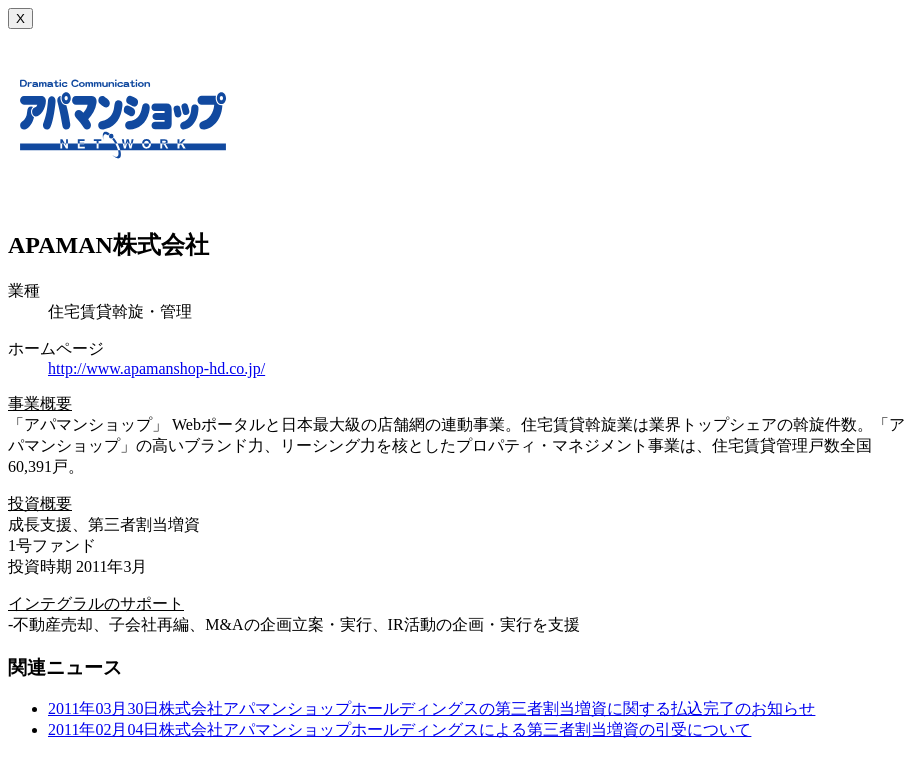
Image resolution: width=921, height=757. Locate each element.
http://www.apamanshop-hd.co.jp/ (156, 368)
